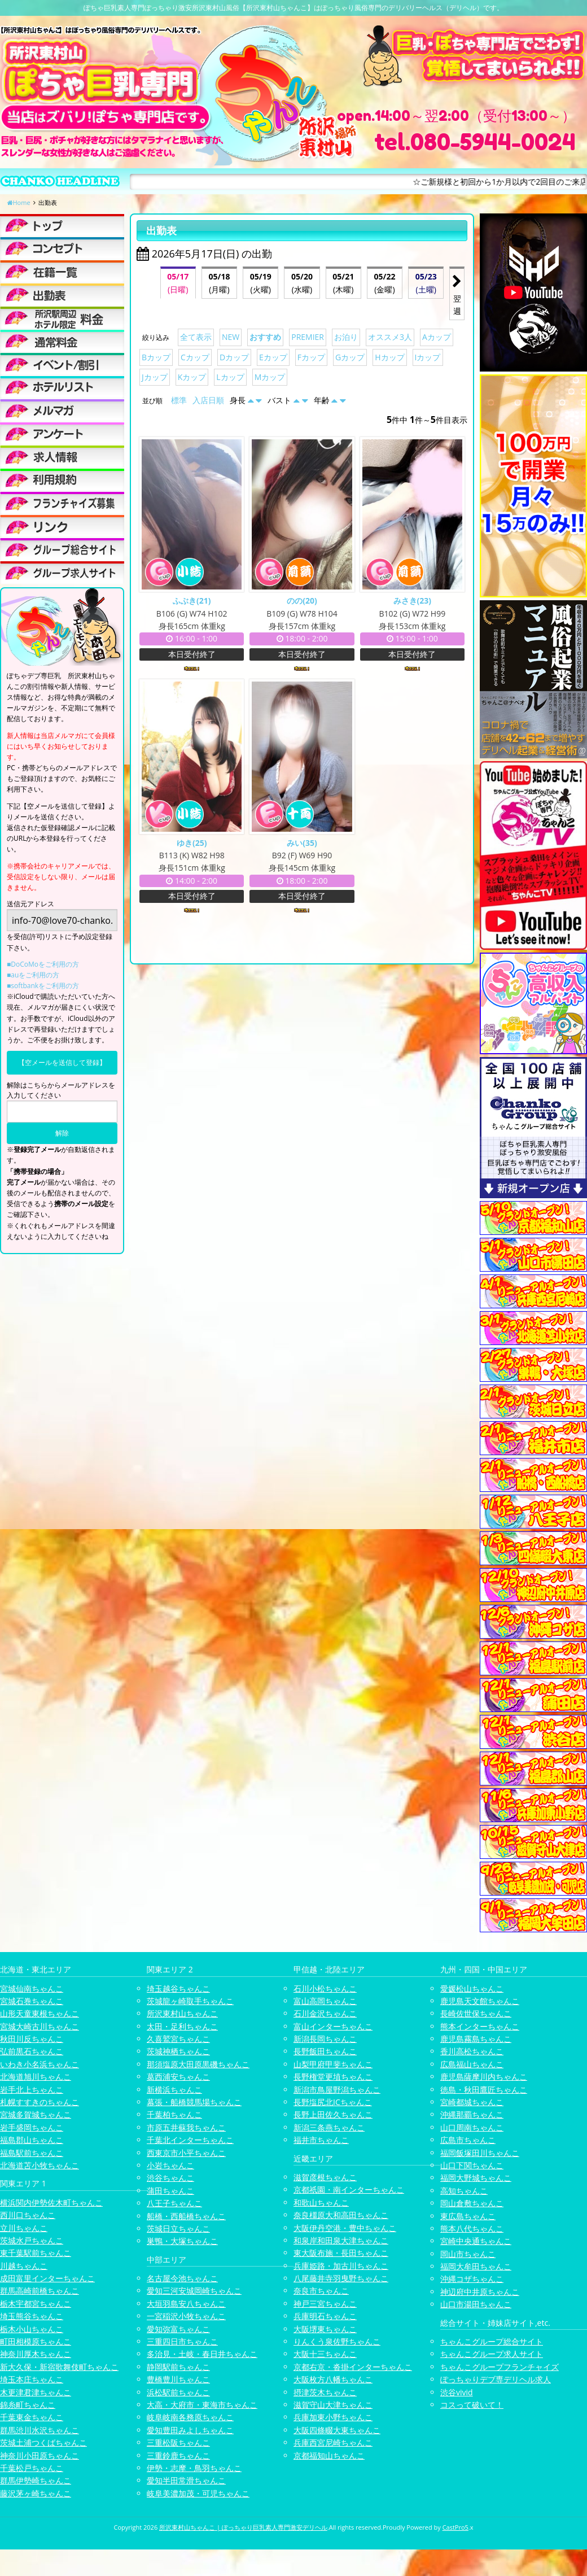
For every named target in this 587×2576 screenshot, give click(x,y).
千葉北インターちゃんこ (190, 2139)
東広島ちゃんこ (468, 2216)
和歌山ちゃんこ (321, 2202)
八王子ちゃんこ (174, 2203)
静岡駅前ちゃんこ (178, 2366)
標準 (179, 400)
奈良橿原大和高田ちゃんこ (341, 2215)
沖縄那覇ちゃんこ (471, 2114)
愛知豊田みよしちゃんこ (190, 2430)
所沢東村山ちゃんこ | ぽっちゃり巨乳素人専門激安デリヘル (243, 2527)
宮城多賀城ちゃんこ (35, 2114)
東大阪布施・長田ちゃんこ (341, 2252)
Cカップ (195, 357)
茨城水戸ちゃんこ (31, 2240)
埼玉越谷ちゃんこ (178, 1988)
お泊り (346, 336)
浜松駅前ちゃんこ (178, 2392)
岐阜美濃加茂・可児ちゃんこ (198, 2493)
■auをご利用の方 (33, 975)
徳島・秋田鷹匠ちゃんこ (483, 2089)
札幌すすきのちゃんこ (39, 2102)
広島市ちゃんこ (468, 2139)
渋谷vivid (456, 2392)
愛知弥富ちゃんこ (178, 2329)
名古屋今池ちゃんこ (182, 2278)
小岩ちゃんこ (170, 2165)
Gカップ (350, 357)
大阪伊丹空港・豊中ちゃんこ (345, 2228)
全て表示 (196, 336)
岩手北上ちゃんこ (31, 2089)
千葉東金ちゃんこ (31, 2417)
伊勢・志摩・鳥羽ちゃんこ (194, 2468)
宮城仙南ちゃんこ (31, 1988)
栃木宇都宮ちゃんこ (35, 2303)
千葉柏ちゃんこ (174, 2114)
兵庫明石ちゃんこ (325, 2316)
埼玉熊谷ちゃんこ (31, 2316)
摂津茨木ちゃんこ (325, 2392)
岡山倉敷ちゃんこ (471, 2203)
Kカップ (192, 377)
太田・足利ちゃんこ (182, 2026)
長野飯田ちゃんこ (325, 2051)
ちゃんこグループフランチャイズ (499, 2366)
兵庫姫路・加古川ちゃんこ (341, 2265)
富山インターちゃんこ (333, 2026)
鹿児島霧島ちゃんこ (475, 2038)
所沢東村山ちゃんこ (182, 2013)
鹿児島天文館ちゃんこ (479, 2001)
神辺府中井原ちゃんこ (479, 2291)
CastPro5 (455, 2527)
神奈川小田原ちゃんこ (39, 2455)
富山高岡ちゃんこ (325, 2001)
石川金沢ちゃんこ (325, 2013)
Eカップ (273, 357)
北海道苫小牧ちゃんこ (39, 2165)
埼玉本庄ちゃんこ (31, 2379)
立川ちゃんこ (23, 2228)
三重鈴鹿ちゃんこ (178, 2455)
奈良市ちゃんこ (321, 2290)
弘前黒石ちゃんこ (31, 2051)
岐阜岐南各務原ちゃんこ (190, 2417)
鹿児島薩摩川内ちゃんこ (483, 2076)
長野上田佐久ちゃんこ (333, 2114)
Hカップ (389, 357)
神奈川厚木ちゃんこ (35, 2353)
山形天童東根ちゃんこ (39, 2013)
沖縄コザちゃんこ (471, 2278)
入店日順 (208, 400)
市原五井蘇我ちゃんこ (186, 2127)
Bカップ (156, 357)
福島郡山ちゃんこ (31, 2139)
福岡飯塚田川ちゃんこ (479, 2152)
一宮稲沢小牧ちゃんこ (186, 2316)
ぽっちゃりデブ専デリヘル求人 (495, 2379)
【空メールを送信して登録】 (62, 1062)
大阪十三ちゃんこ (325, 2353)
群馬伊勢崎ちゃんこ (35, 2480)
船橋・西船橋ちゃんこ (186, 2216)
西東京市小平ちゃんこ (186, 2152)
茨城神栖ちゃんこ (178, 2051)
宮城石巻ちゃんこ (31, 2001)
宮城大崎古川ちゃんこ (39, 2026)
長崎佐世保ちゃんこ (475, 2013)
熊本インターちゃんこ (479, 2026)
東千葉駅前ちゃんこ (35, 2252)
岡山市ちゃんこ (468, 2253)
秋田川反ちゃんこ (31, 2038)
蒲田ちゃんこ (170, 2190)
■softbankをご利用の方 (43, 985)
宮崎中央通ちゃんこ (475, 2241)
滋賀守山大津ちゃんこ (333, 2404)
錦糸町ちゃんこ (27, 2404)
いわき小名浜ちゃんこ (39, 2064)
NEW (230, 336)
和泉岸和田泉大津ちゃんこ (341, 2240)
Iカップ (428, 357)
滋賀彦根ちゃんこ (325, 2177)
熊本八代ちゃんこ (471, 2228)
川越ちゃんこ (23, 2265)
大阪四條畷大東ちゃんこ (337, 2430)
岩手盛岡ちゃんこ (31, 2127)
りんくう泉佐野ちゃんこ (337, 2341)
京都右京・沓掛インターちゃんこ (353, 2366)
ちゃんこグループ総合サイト (491, 2341)
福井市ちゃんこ (321, 2139)
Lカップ (230, 377)
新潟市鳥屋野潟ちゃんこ (337, 2089)
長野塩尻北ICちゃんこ (333, 2102)
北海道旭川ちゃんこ (35, 2076)
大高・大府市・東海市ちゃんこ (202, 2404)
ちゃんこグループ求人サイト (491, 2353)
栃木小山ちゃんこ (31, 2329)
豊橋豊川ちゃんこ (178, 2379)
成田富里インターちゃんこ (47, 2278)
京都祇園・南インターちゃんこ (349, 2189)
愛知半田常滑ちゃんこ (186, 2480)
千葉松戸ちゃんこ (31, 2468)
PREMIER (307, 336)
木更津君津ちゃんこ (35, 2392)
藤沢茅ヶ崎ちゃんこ (35, 2493)
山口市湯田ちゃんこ (475, 2304)
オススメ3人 (390, 336)
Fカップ (311, 357)
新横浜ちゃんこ (174, 2089)
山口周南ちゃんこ (471, 2127)
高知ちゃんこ (464, 2190)
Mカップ (270, 377)
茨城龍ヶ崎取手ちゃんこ (190, 2001)
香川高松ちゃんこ (471, 2051)
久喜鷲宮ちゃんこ (178, 2038)
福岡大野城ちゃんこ (475, 2177)
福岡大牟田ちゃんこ (475, 2266)
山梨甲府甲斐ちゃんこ (333, 2064)
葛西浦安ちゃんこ (178, 2076)
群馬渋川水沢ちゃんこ (39, 2430)
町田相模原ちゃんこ (35, 2341)
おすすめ (265, 336)
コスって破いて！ (471, 2404)
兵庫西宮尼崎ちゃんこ (333, 2442)
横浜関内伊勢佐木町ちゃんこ (51, 2202)
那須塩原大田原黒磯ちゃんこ (198, 2064)
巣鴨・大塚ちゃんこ (182, 2241)
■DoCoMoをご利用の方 (43, 964)
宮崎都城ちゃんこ (471, 2102)
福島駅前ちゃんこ (31, 2152)
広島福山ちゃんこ (471, 2064)
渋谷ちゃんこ (170, 2177)
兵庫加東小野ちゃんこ (333, 2417)
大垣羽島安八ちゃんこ (186, 2303)
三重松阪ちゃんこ (178, 2442)
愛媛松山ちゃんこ (471, 1988)
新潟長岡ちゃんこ (325, 2038)
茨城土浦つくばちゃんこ (43, 2442)
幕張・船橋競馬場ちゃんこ (194, 2102)
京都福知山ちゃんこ (329, 2455)
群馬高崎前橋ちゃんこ (39, 2290)
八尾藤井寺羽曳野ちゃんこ (341, 2278)
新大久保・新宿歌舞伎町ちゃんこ (59, 2366)
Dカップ (234, 357)
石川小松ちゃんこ (325, 1988)
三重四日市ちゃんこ (182, 2341)
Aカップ (436, 336)
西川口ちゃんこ (27, 2215)
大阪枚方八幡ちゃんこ (333, 2379)
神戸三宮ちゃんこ (325, 2303)
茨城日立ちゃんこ (178, 2228)
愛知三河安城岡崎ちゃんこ (194, 2290)
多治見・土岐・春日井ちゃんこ (202, 2353)
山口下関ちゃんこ (471, 2165)
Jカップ (155, 377)
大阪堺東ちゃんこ (325, 2329)
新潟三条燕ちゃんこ (329, 2127)
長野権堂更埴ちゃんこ (333, 2076)
